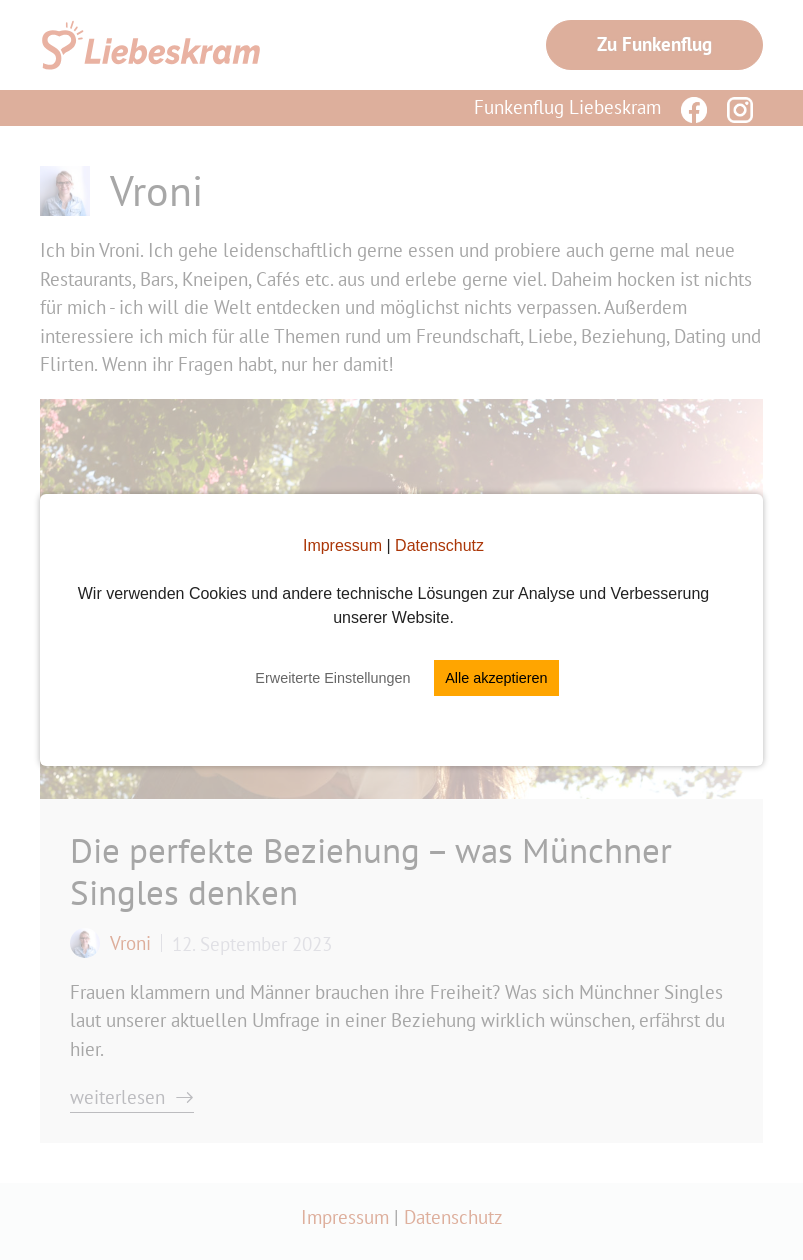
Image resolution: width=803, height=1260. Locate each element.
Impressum (342, 545)
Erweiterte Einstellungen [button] (332, 678)
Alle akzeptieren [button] (496, 678)
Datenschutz (439, 545)
